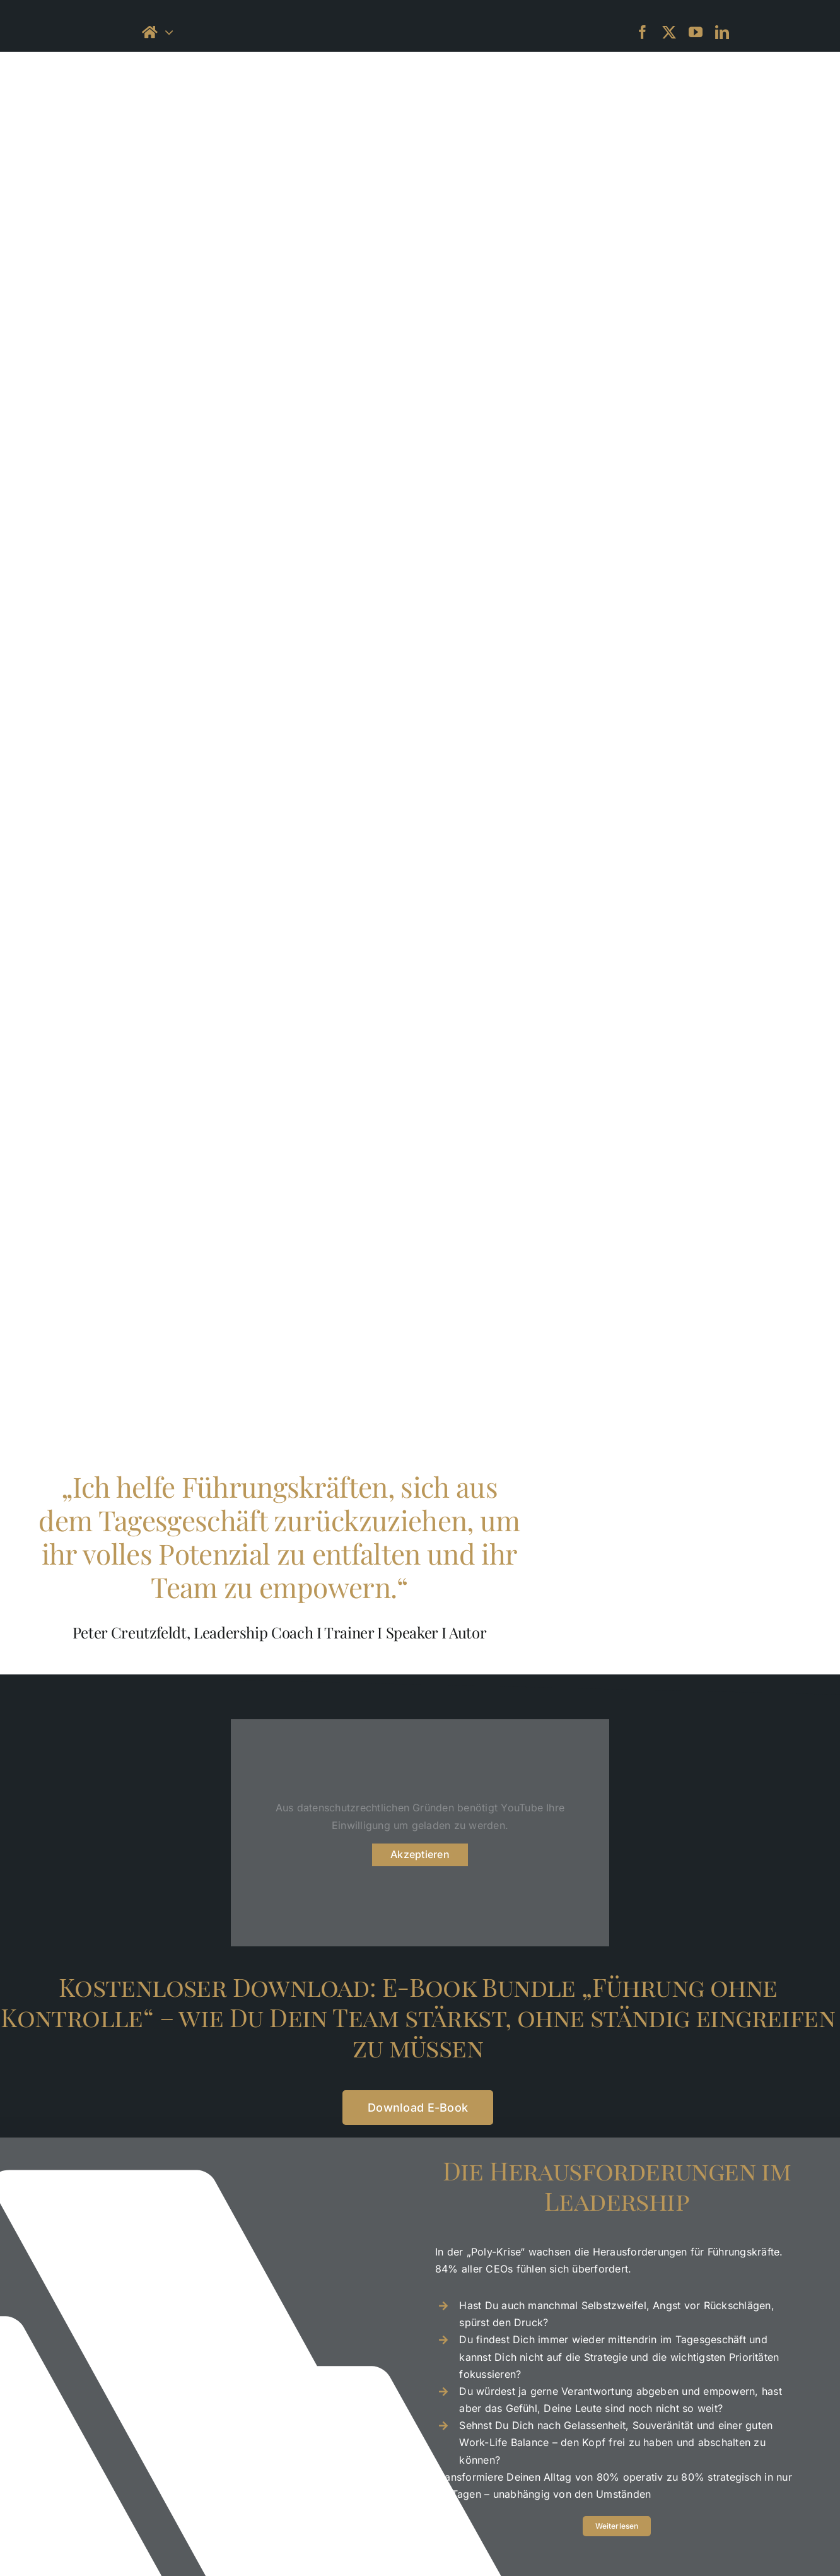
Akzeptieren (420, 1854)
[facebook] (643, 32)
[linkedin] (722, 32)
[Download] (417, 2107)
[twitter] (669, 32)
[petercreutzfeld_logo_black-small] (420, 15)
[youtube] (696, 32)
